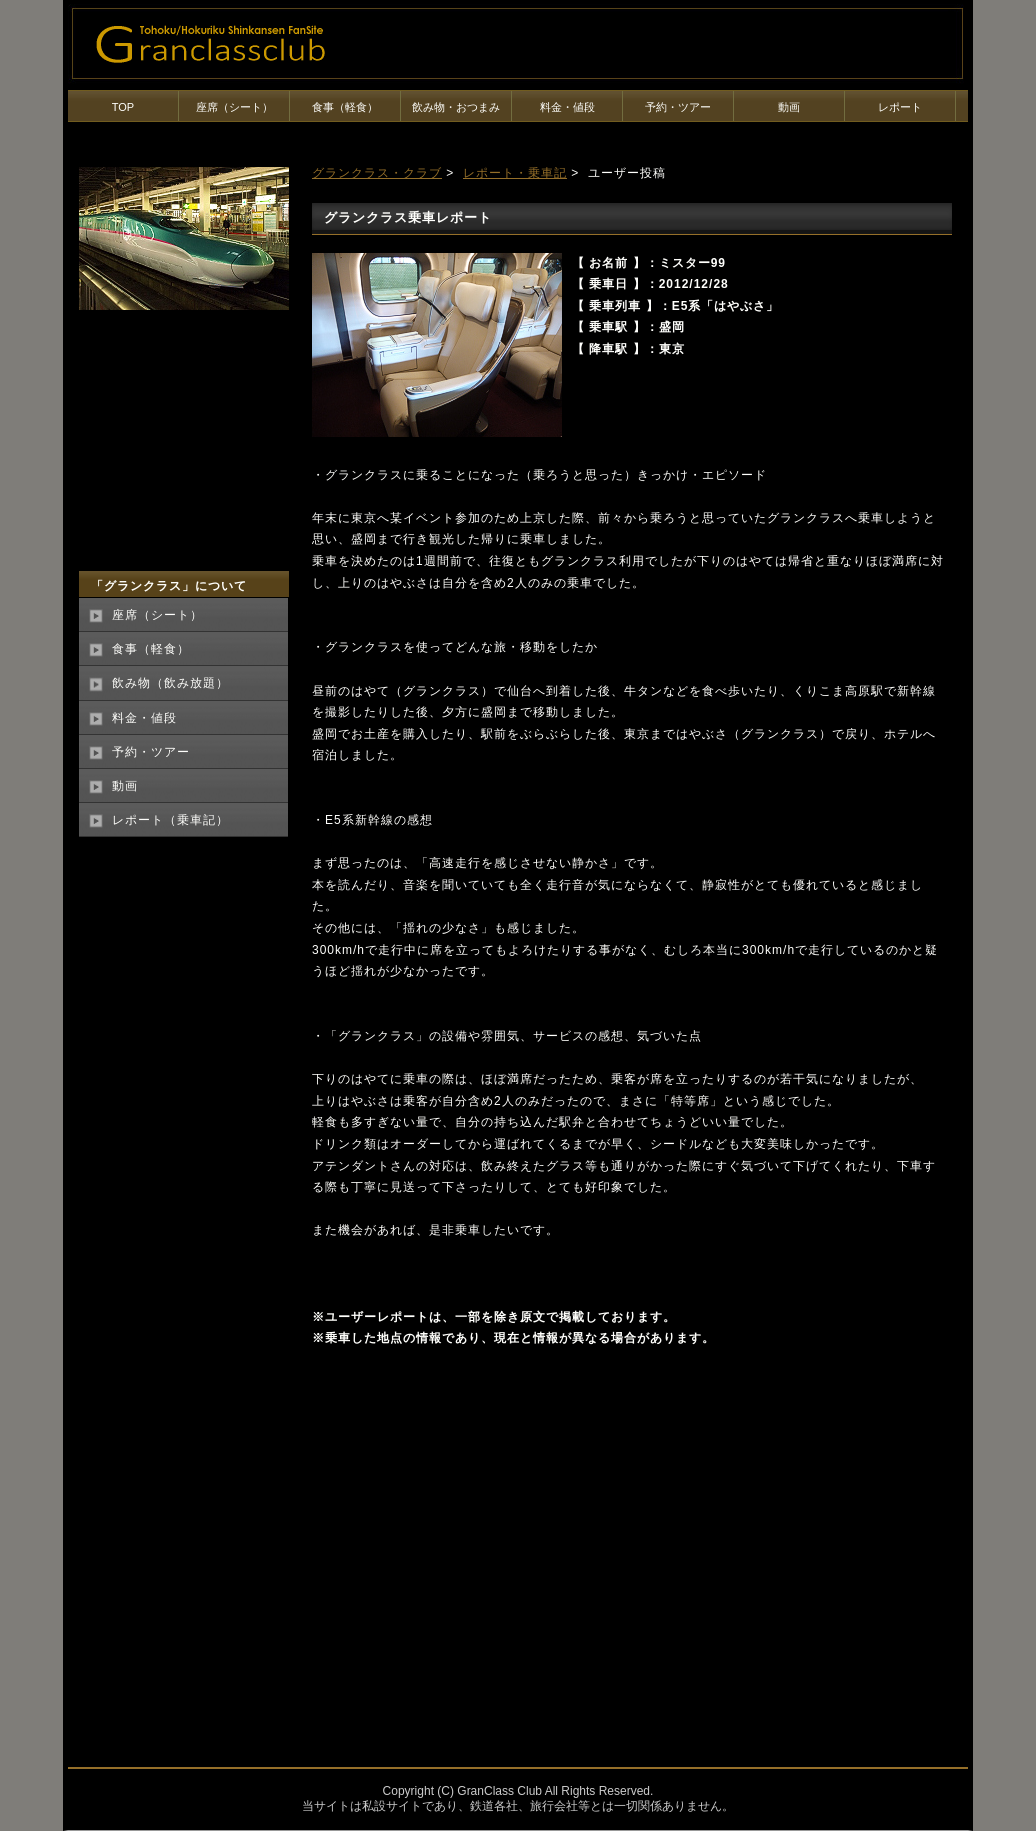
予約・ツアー (678, 107)
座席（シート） (234, 107)
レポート (900, 107)
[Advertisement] (480, 1530)
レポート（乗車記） (170, 820)
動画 (789, 107)
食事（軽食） (345, 107)
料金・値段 (567, 107)
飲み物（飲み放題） (170, 683)
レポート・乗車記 (515, 173)
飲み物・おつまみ (456, 107)
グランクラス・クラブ (377, 173)
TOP (123, 107)
